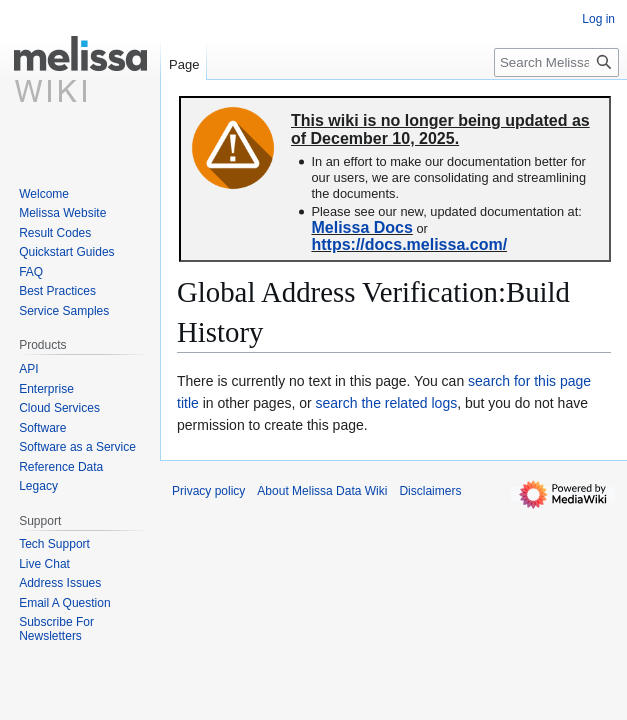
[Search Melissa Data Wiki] (556, 62)
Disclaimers (430, 491)
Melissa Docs (361, 227)
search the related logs (387, 403)
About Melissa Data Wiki (322, 491)
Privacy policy (208, 491)
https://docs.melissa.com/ (409, 244)
